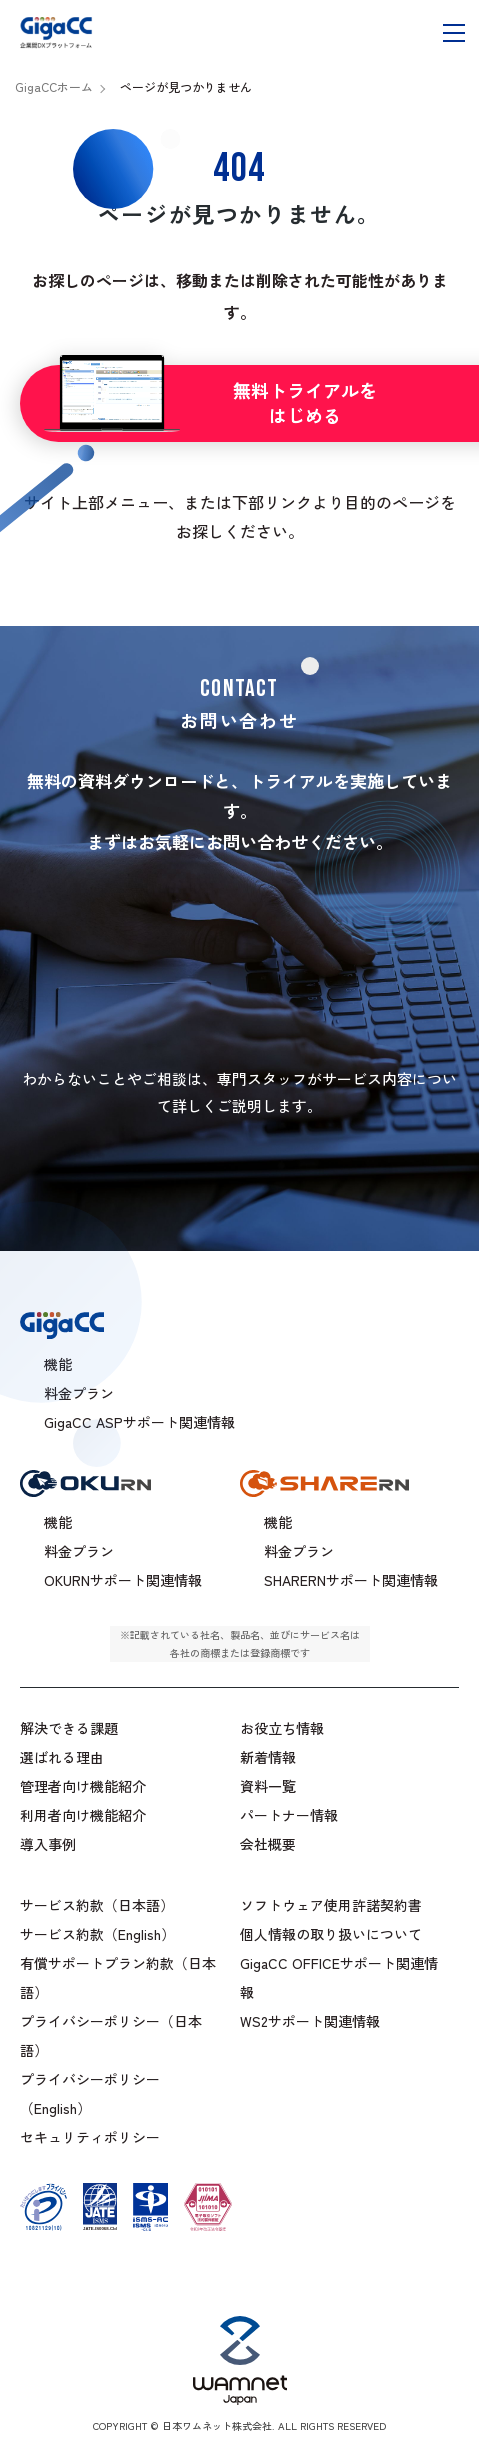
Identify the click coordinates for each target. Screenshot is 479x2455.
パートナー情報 (289, 1815)
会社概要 (268, 1844)
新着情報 (268, 1757)
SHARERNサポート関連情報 (351, 1580)
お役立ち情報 (282, 1728)
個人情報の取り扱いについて (331, 1934)
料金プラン (79, 1551)
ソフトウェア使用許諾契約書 (331, 1905)
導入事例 (48, 1844)
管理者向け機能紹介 (83, 1786)
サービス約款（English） (97, 1934)
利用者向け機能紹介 (83, 1815)
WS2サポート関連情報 (310, 2021)
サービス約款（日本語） (97, 1905)
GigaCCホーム (54, 86)
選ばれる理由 (62, 1757)
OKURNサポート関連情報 (123, 1580)
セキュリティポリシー (90, 2137)
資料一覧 (268, 1786)
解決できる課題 (69, 1728)
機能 (58, 1522)
